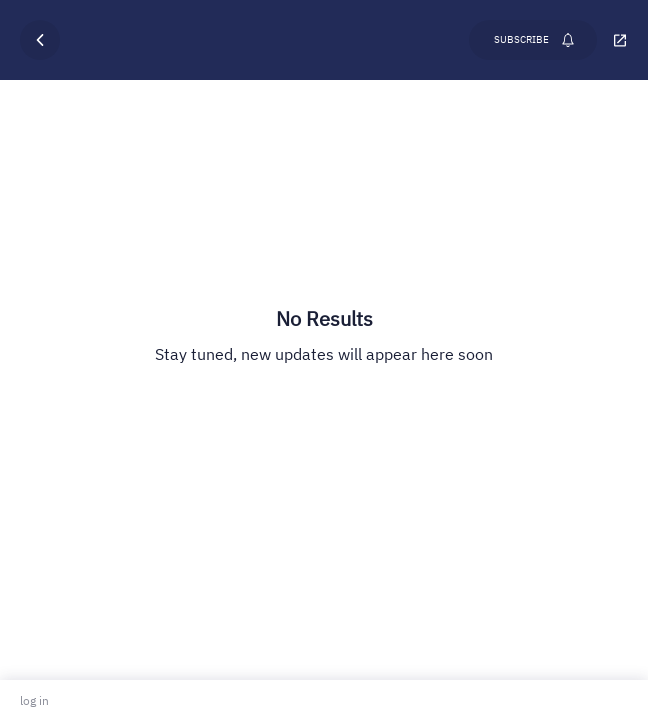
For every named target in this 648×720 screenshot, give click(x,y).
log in (34, 700)
